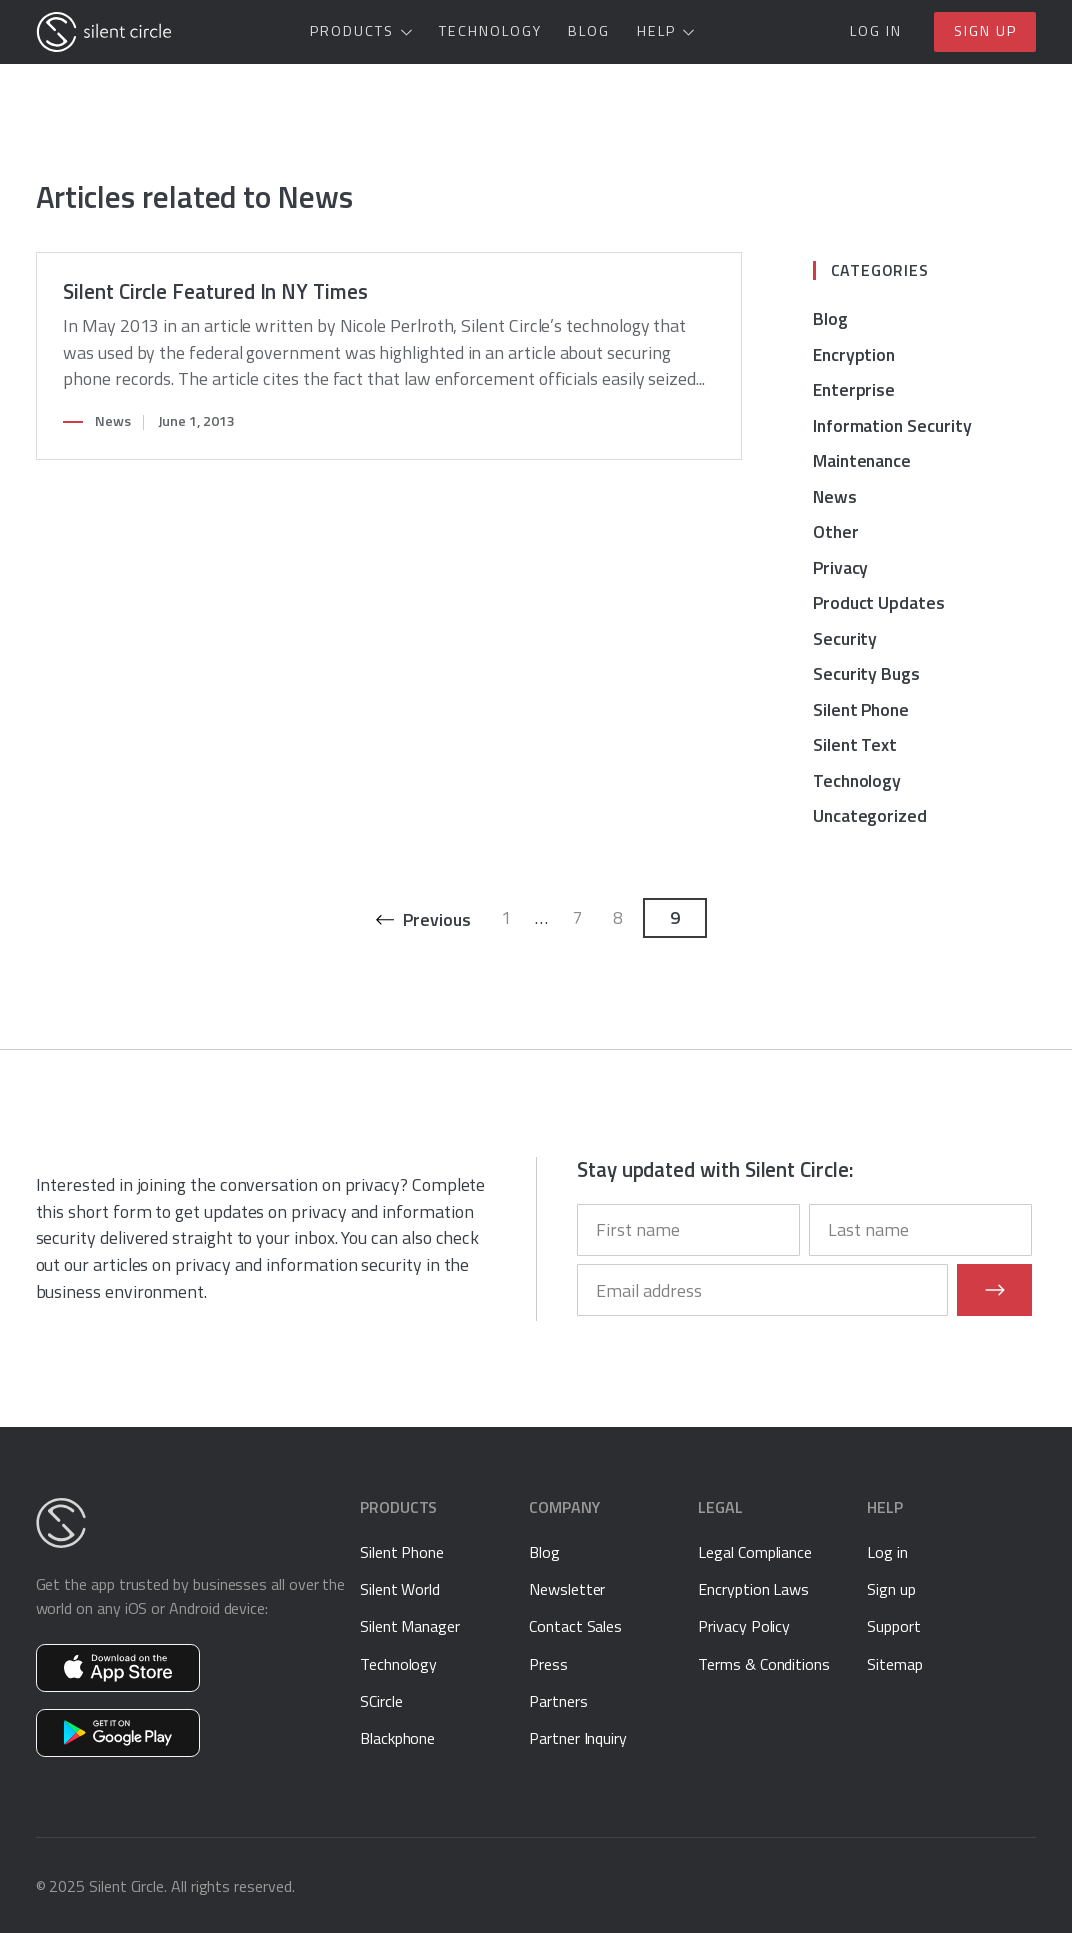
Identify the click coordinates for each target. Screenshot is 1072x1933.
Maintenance (862, 460)
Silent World (400, 1589)
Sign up (985, 31)
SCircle (381, 1701)
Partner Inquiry (578, 1738)
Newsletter (567, 1589)
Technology (490, 31)
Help (656, 31)
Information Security (892, 425)
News (113, 421)
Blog (589, 31)
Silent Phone (861, 709)
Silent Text (855, 744)
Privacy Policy (744, 1626)
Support (894, 1626)
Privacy (841, 567)
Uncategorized (870, 815)
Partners (558, 1701)
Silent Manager (410, 1626)
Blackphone (397, 1738)
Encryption (854, 354)
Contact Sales (575, 1626)
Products (352, 31)
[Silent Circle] (104, 32)
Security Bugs (866, 673)
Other (836, 531)
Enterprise (854, 389)
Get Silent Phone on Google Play (118, 1733)
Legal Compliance (755, 1552)
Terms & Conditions (764, 1664)
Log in (876, 31)
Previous (436, 919)
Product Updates (879, 602)
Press (548, 1664)
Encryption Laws (753, 1589)
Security (845, 638)
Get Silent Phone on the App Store (118, 1668)
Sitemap (895, 1664)
